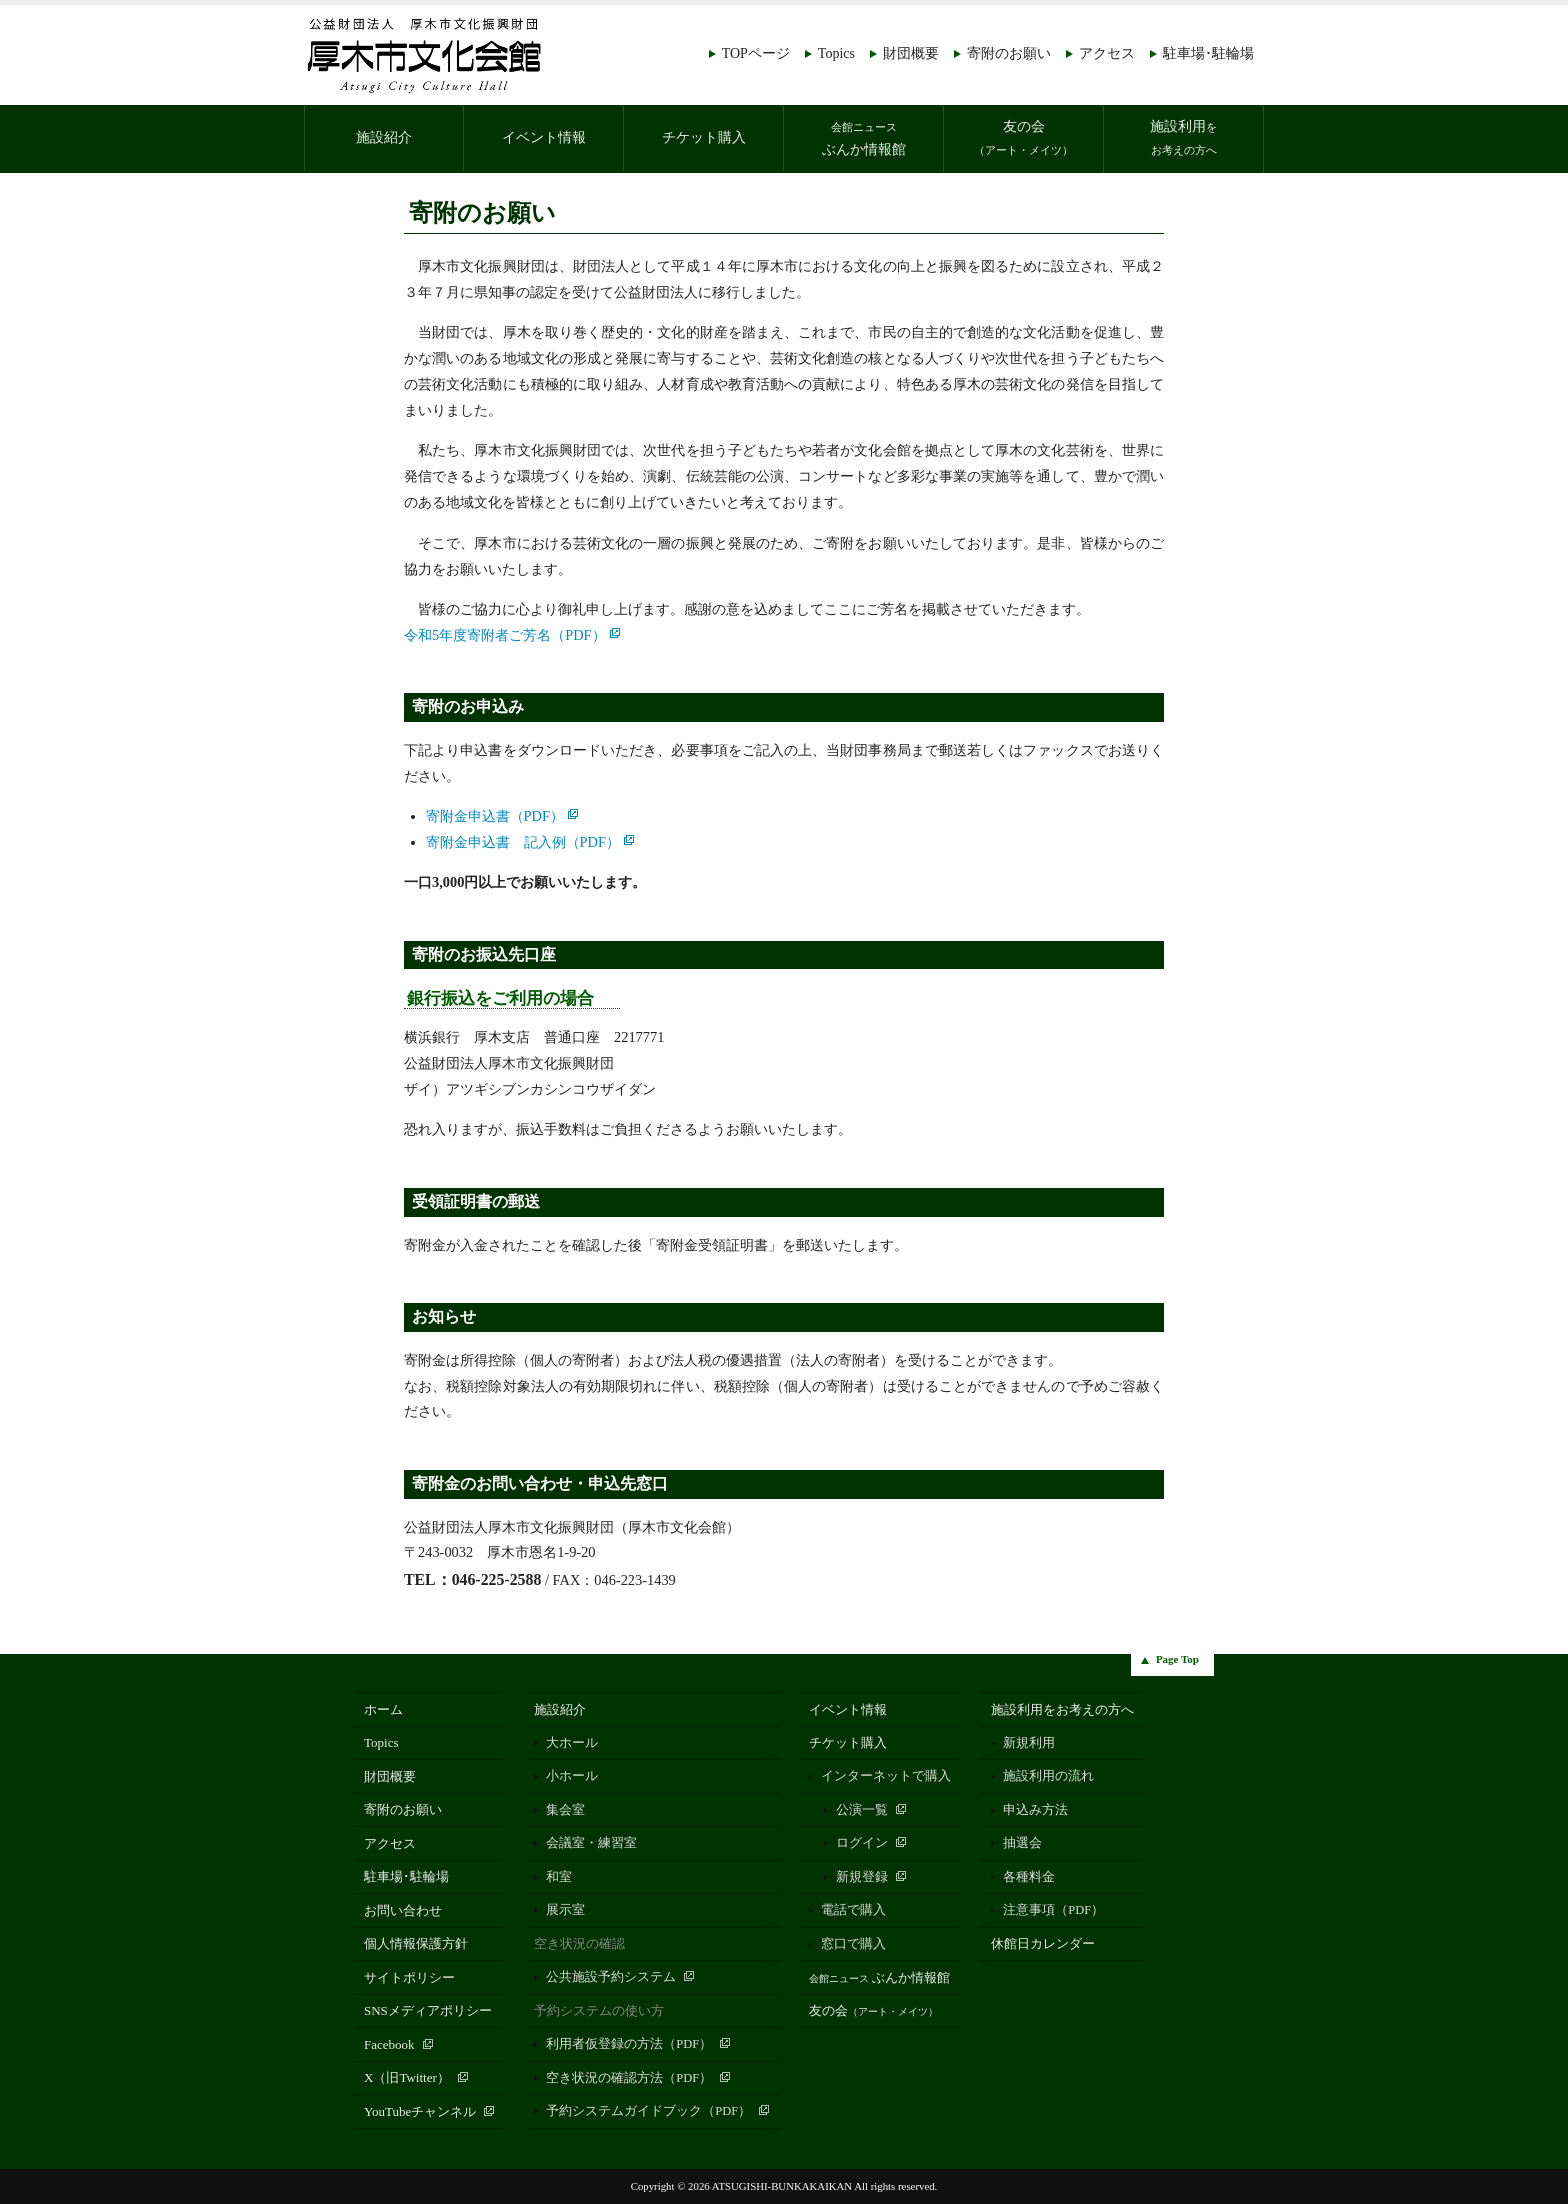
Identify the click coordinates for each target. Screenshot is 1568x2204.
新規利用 (1029, 1743)
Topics (836, 53)
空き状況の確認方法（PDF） (629, 2078)
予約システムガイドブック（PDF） (648, 2111)
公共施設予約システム (611, 1977)
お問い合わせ (403, 1910)
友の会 (1023, 137)
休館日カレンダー (1043, 1943)
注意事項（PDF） (1053, 1910)
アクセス (1107, 53)
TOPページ (756, 53)
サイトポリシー (409, 1977)
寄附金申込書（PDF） (495, 816)
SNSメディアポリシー (428, 2010)
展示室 (565, 1910)
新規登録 (862, 1877)
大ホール (572, 1743)
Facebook (389, 2044)
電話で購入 (853, 1910)
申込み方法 (1035, 1810)
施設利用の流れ (1048, 1776)
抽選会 (1022, 1843)
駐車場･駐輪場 (1208, 53)
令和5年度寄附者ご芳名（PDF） (505, 635)
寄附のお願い (1009, 53)
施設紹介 (384, 137)
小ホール (572, 1776)
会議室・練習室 (591, 1843)
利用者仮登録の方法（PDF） (629, 2044)
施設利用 (1183, 137)
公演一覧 (862, 1810)
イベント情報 (544, 137)
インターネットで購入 (886, 1776)
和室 (559, 1877)
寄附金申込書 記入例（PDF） (523, 842)
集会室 (565, 1810)
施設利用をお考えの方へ (1062, 1709)
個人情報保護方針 (416, 1943)
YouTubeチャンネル (420, 2111)
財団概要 (911, 53)
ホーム (383, 1709)
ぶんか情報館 (864, 139)
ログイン (862, 1843)
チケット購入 (704, 137)
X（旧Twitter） (407, 2077)
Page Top (1177, 1659)
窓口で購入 (853, 1944)
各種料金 (1029, 1877)
